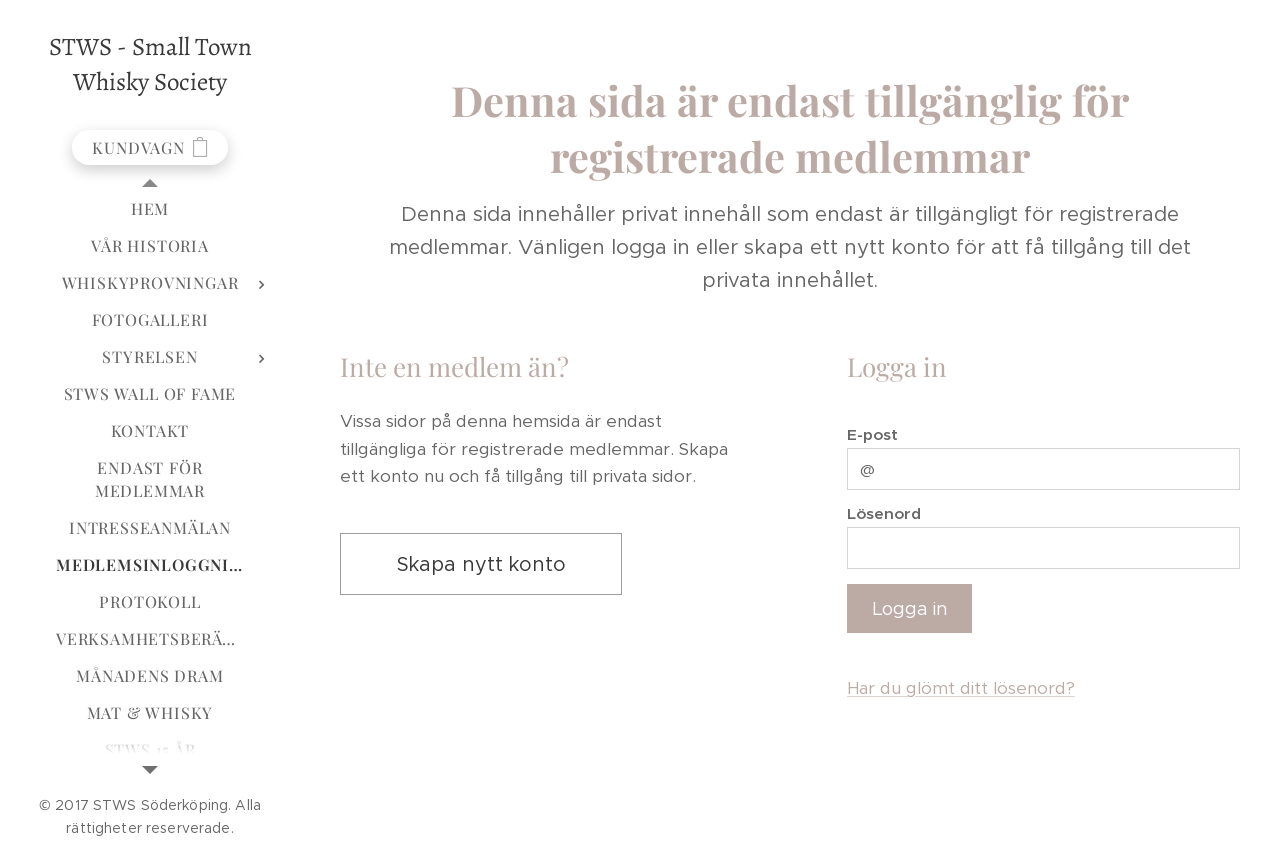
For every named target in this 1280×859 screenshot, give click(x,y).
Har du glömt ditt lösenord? (961, 688)
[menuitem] (150, 208)
